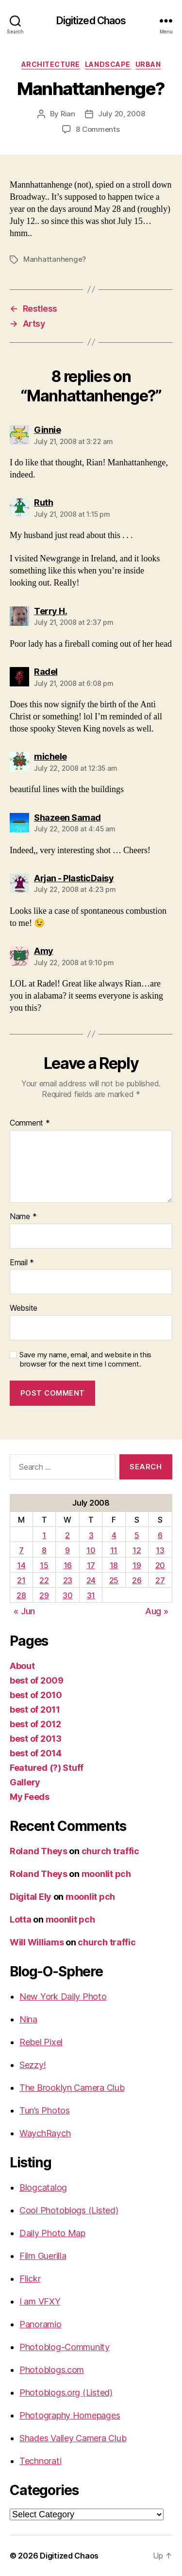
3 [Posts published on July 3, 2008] (91, 1535)
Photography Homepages (69, 2415)
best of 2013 (36, 1738)
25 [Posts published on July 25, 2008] (113, 1580)
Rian (68, 113)
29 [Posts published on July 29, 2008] (44, 1595)
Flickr (29, 2279)
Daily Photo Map (52, 2233)
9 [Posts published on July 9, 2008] (67, 1550)
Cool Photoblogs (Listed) (68, 2210)
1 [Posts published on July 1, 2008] (44, 1535)
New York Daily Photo (63, 1996)
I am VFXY (40, 2301)
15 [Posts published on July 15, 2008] (44, 1565)
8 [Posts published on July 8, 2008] (44, 1550)
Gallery (25, 1782)
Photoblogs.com (51, 2370)
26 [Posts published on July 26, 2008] (136, 1580)
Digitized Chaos (91, 21)
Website (23, 1308)
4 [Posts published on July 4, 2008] (114, 1535)
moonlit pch (106, 1874)
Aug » (156, 1611)
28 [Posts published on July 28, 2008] (21, 1595)
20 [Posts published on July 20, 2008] (160, 1565)
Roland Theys (38, 1851)
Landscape (108, 64)
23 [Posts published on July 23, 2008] (67, 1580)
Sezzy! (32, 2065)
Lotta (21, 1919)
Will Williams (37, 1942)
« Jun (24, 1611)
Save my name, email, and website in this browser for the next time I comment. (85, 1359)
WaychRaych (44, 2133)
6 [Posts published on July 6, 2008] (160, 1535)
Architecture (50, 64)
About (22, 1666)
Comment (30, 1123)
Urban (148, 64)
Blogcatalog (43, 2187)
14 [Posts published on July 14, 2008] (21, 1565)
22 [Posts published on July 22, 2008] (44, 1580)
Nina (28, 2019)
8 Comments (97, 129)
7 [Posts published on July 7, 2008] (21, 1550)
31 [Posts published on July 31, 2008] (91, 1595)
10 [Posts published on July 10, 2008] (90, 1550)
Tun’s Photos (44, 2110)
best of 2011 (35, 1709)
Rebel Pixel (41, 2042)
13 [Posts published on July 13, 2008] (160, 1550)
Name (23, 1216)
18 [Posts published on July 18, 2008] (114, 1565)
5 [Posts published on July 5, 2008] (136, 1535)
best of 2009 (37, 1680)
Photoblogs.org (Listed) (66, 2392)
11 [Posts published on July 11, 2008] (113, 1550)
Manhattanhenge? (54, 259)
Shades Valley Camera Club (72, 2438)
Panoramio (40, 2324)
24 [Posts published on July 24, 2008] (91, 1580)
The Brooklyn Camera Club (72, 2088)
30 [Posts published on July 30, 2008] (67, 1595)
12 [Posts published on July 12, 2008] (136, 1550)
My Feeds (30, 1797)
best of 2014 (36, 1753)
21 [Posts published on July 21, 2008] (21, 1580)
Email (22, 1262)
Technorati (40, 2461)
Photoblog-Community (64, 2347)
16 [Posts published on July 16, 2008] (68, 1565)
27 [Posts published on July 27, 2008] (160, 1580)
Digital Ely (30, 1897)
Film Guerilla (42, 2256)
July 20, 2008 (121, 113)
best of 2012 (35, 1724)
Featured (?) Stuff (46, 1768)
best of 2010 (36, 1695)
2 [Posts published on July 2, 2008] (67, 1535)
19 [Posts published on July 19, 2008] (136, 1565)
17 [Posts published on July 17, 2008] (91, 1565)
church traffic (110, 1851)
